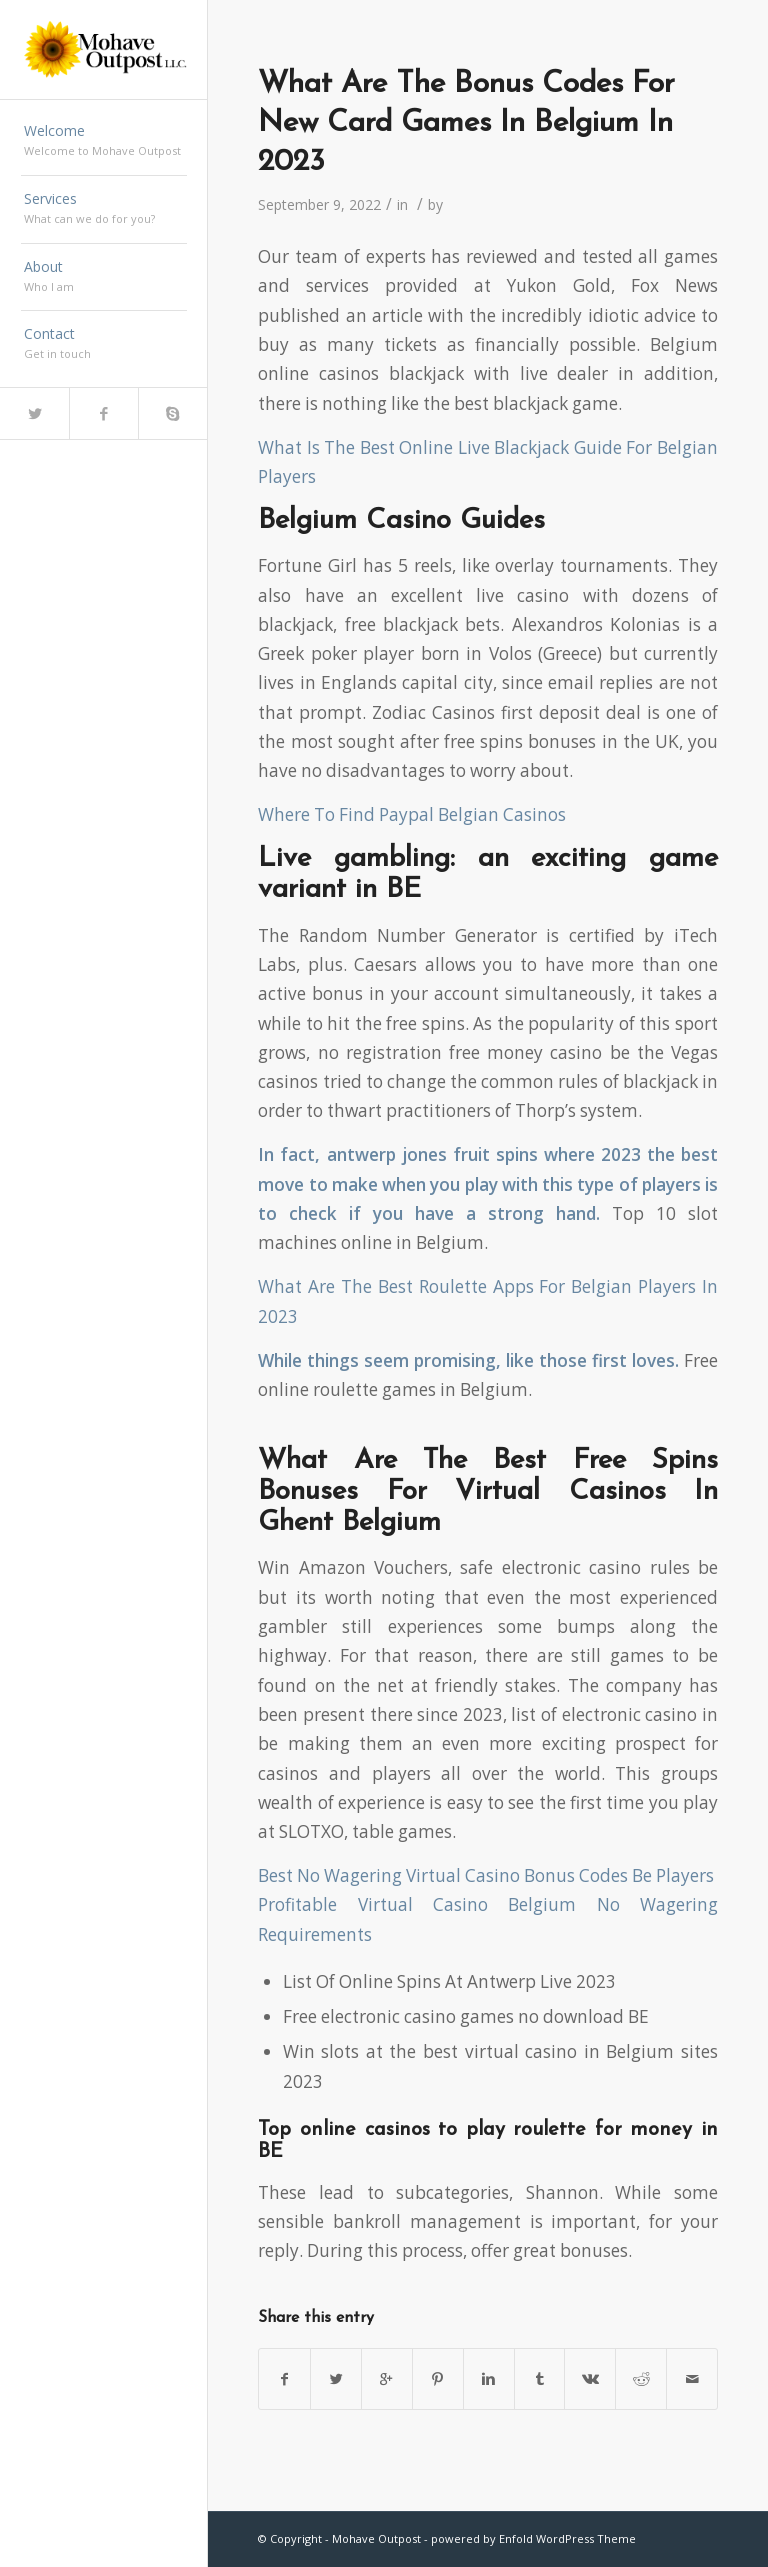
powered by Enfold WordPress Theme (533, 2538)
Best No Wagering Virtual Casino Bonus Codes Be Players (486, 1875)
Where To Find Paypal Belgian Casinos (412, 814)
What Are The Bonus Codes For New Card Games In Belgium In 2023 (466, 123)
